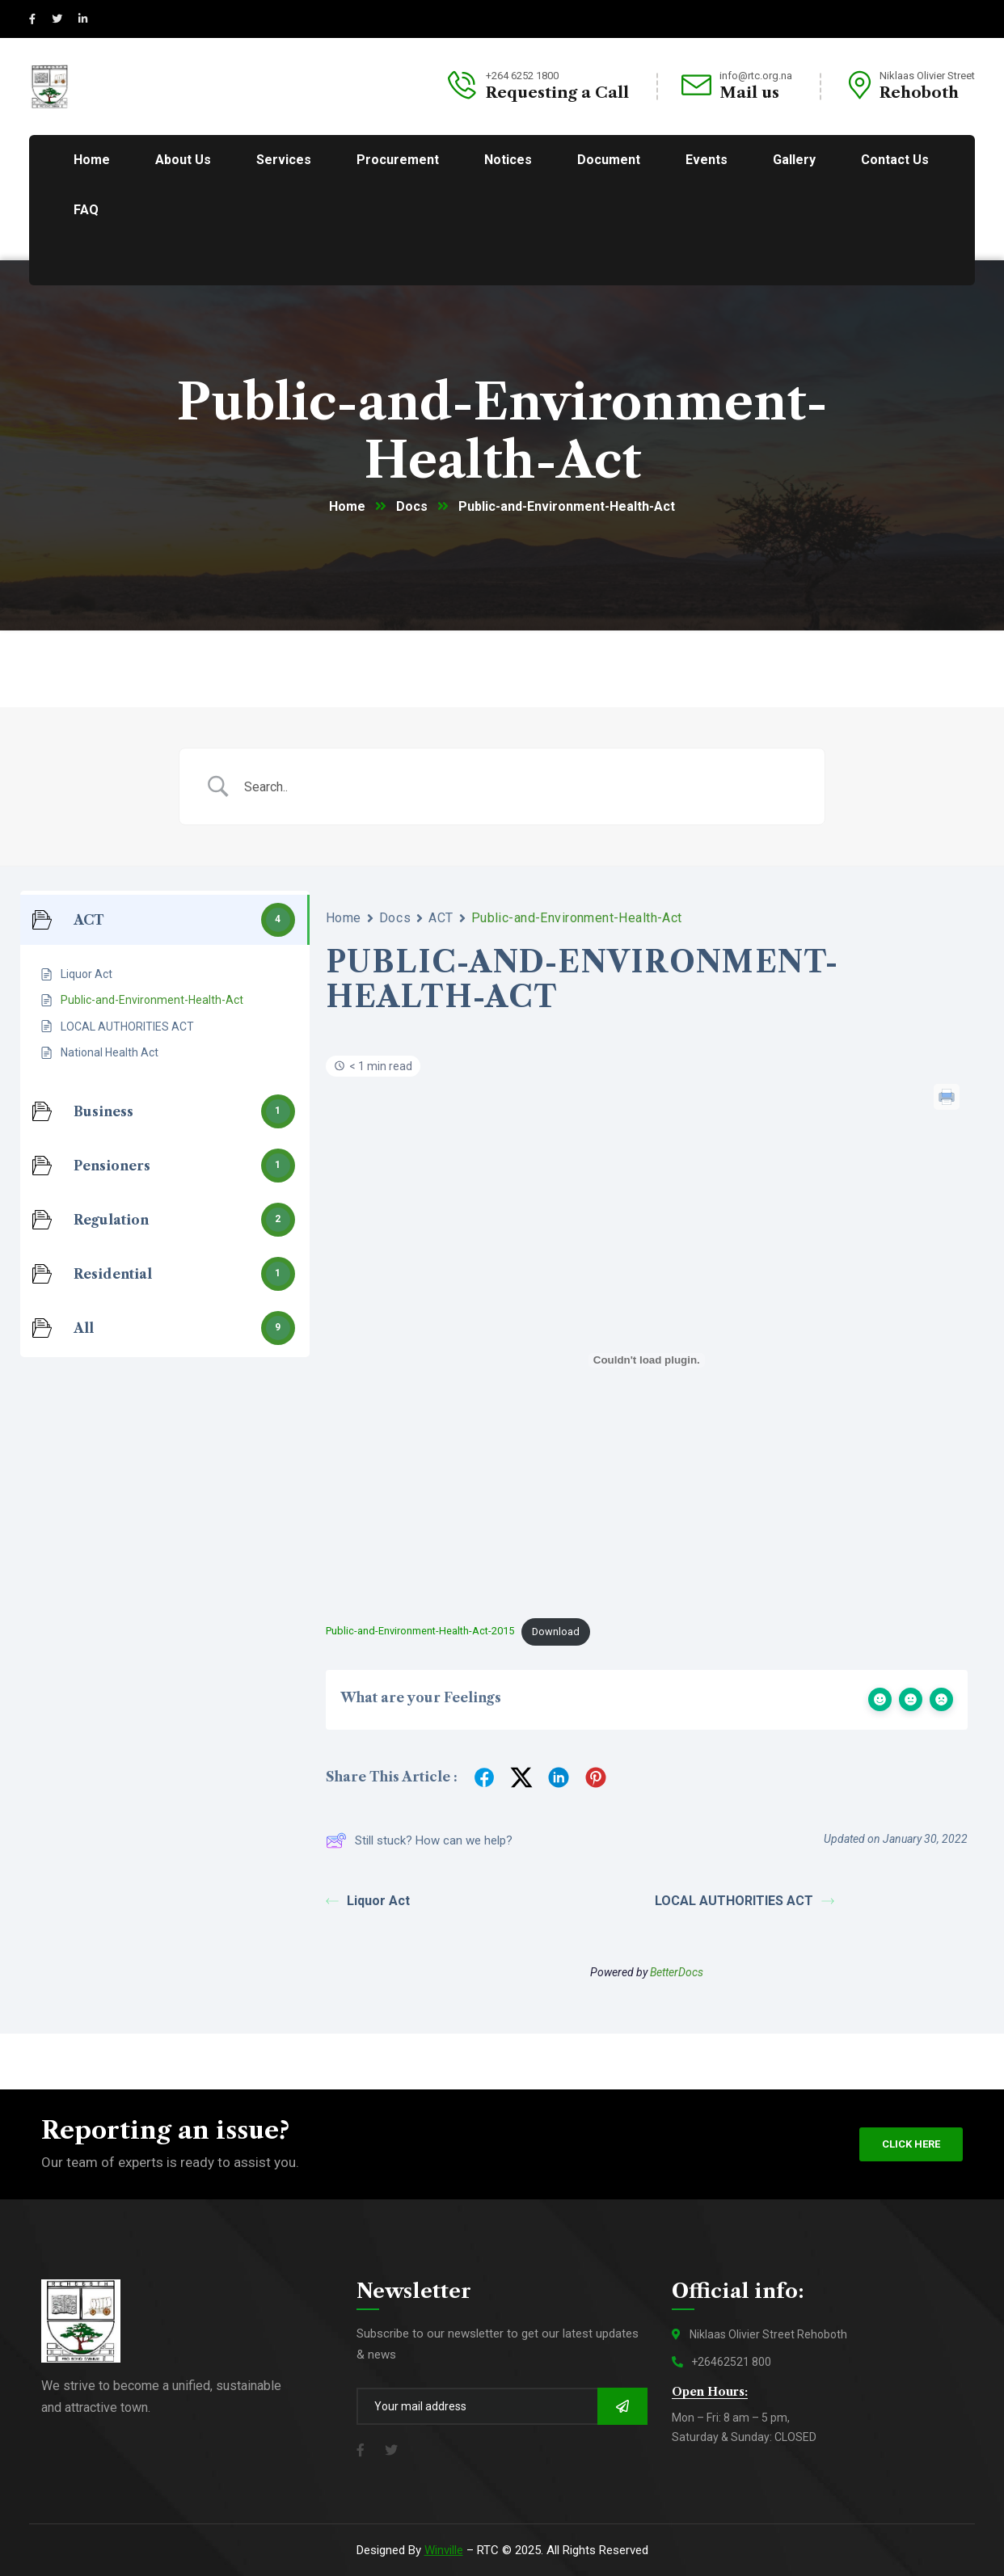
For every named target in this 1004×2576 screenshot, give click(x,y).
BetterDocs (676, 1972)
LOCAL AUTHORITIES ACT (744, 1900)
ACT (440, 917)
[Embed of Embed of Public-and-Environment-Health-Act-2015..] (647, 1360)
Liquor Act (368, 1900)
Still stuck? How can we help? (419, 1840)
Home (347, 506)
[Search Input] (522, 786)
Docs (412, 506)
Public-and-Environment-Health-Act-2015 (420, 1631)
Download (556, 1631)
